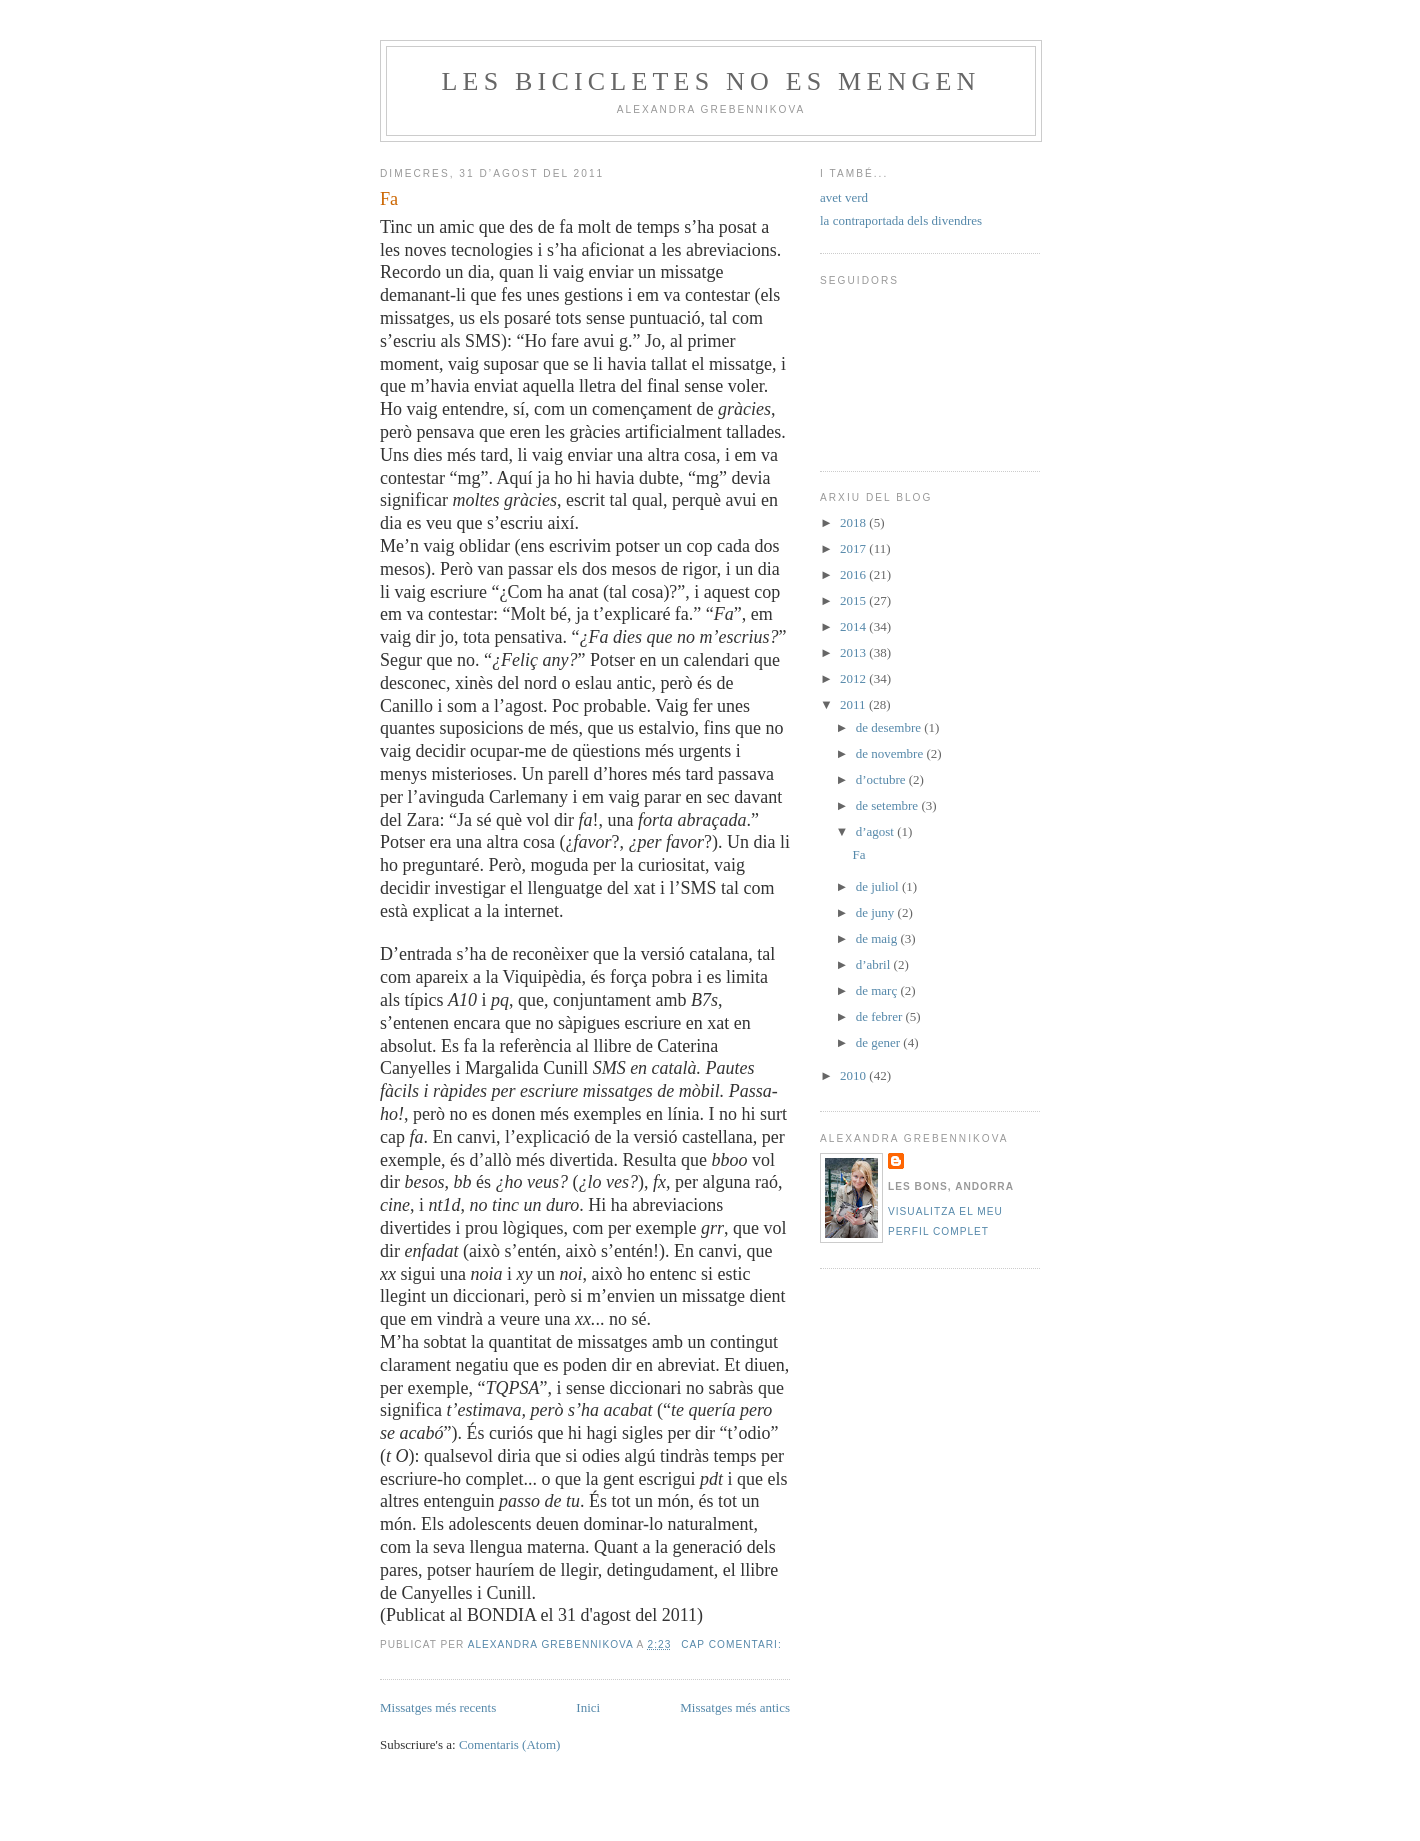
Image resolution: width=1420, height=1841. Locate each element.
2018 (854, 522)
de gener (880, 1042)
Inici (588, 1707)
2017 (854, 548)
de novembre (891, 753)
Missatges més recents (438, 1707)
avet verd (844, 197)
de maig (878, 938)
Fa (389, 199)
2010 (854, 1075)
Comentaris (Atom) (509, 1744)
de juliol (879, 886)
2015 (854, 600)
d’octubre (882, 779)
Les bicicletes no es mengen (710, 81)
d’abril (875, 964)
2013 (854, 652)
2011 (854, 704)
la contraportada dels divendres (901, 220)
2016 (854, 574)
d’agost (877, 831)
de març (878, 990)
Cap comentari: (733, 1644)
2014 (854, 626)
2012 (854, 678)
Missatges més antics (735, 1707)
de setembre (889, 805)
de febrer (881, 1016)
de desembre (890, 727)
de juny (877, 912)
